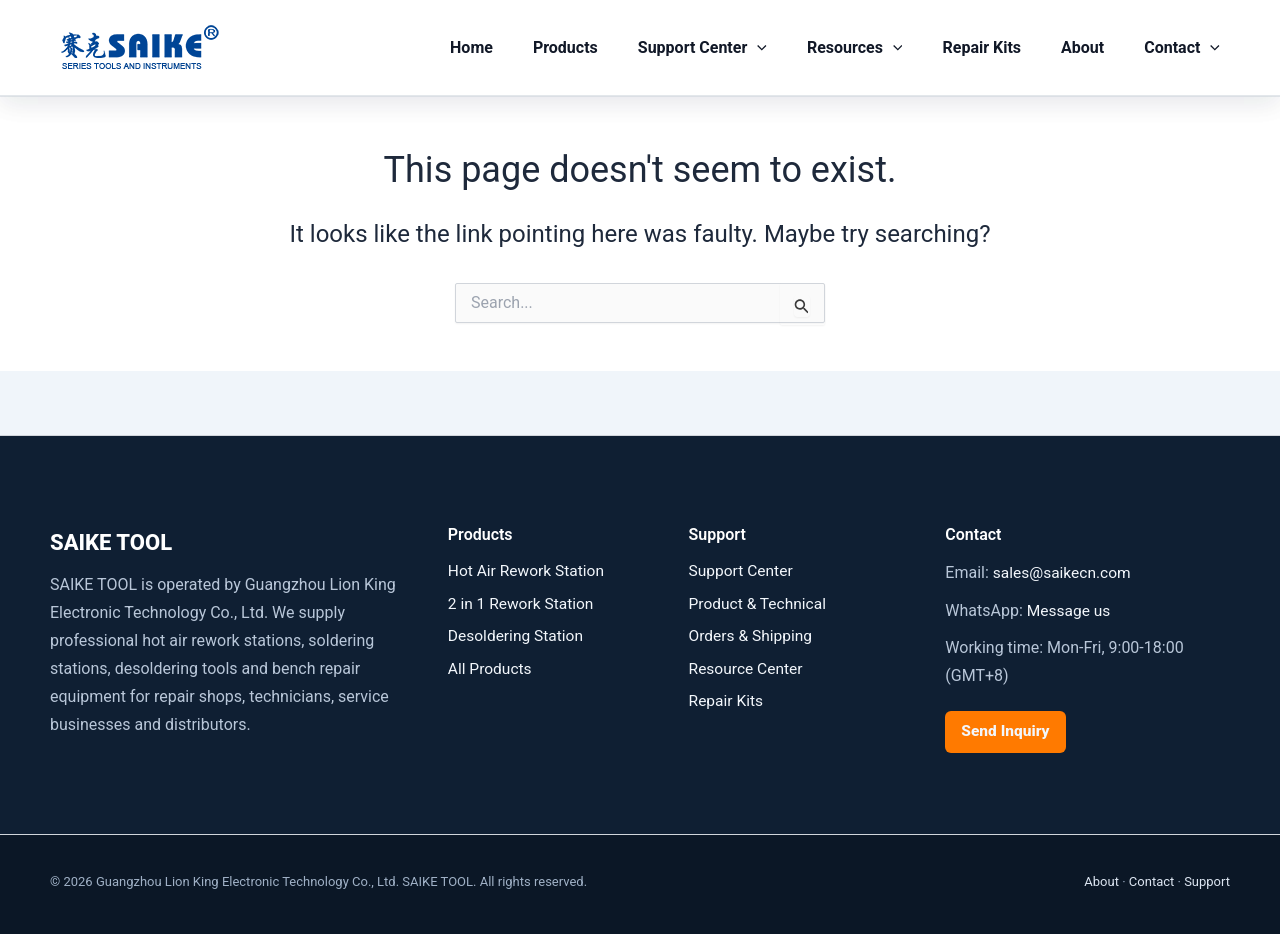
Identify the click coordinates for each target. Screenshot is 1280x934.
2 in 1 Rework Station (523, 603)
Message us (1070, 609)
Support (1207, 880)
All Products (491, 667)
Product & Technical (760, 603)
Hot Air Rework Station (528, 570)
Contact (1186, 48)
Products (609, 47)
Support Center (738, 48)
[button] (793, 48)
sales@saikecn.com (1064, 572)
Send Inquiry (1006, 730)
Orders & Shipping (752, 635)
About (1094, 47)
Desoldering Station (517, 635)
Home (523, 47)
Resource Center (748, 667)
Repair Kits (1001, 47)
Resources (883, 48)
